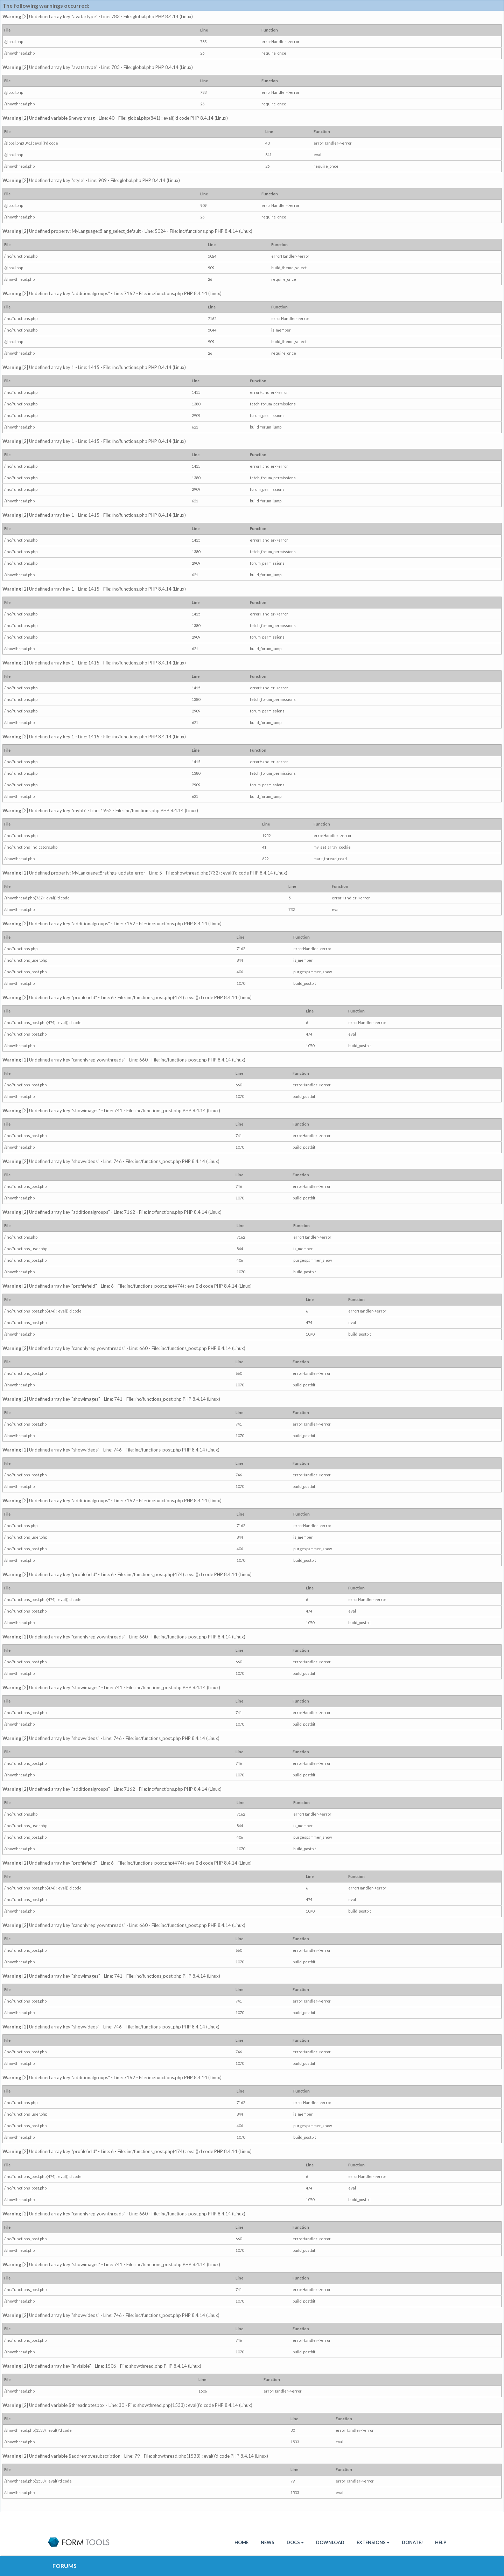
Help (440, 2542)
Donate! (412, 2542)
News (267, 2542)
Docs (295, 2542)
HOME (241, 2542)
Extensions (373, 2542)
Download (330, 2542)
